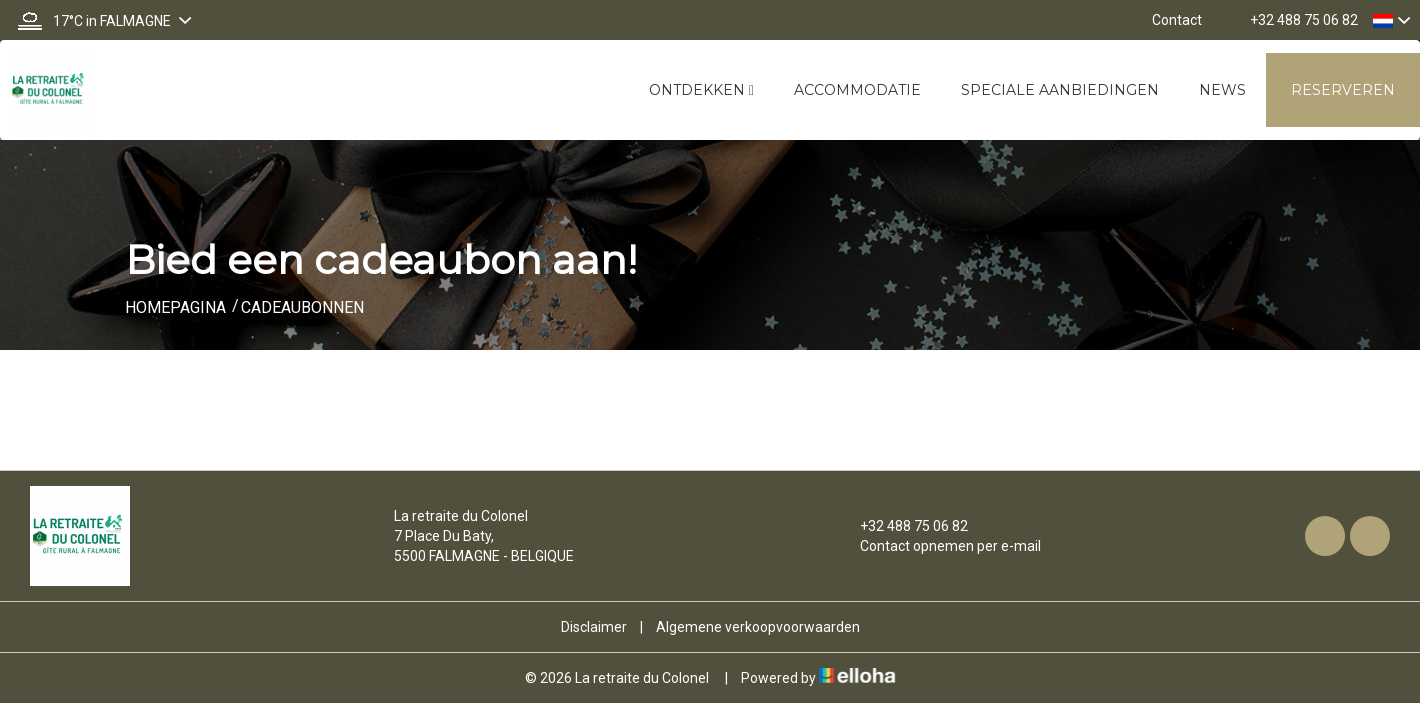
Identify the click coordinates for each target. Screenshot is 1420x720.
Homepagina (175, 307)
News (1222, 90)
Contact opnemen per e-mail (939, 546)
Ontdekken (701, 90)
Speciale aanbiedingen (1060, 90)
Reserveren (1343, 90)
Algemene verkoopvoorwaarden (758, 627)
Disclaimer (594, 627)
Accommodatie (857, 90)
